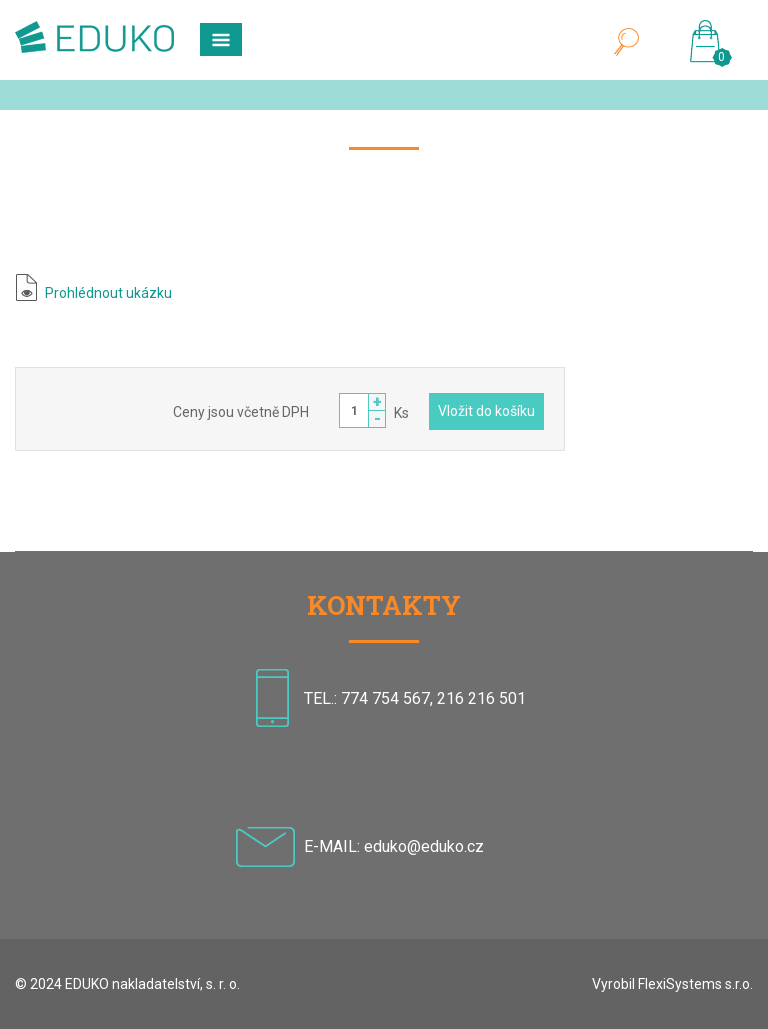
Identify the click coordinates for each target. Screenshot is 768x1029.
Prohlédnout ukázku (108, 293)
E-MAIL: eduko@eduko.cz (394, 846)
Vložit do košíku (486, 411)
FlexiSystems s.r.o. (695, 984)
